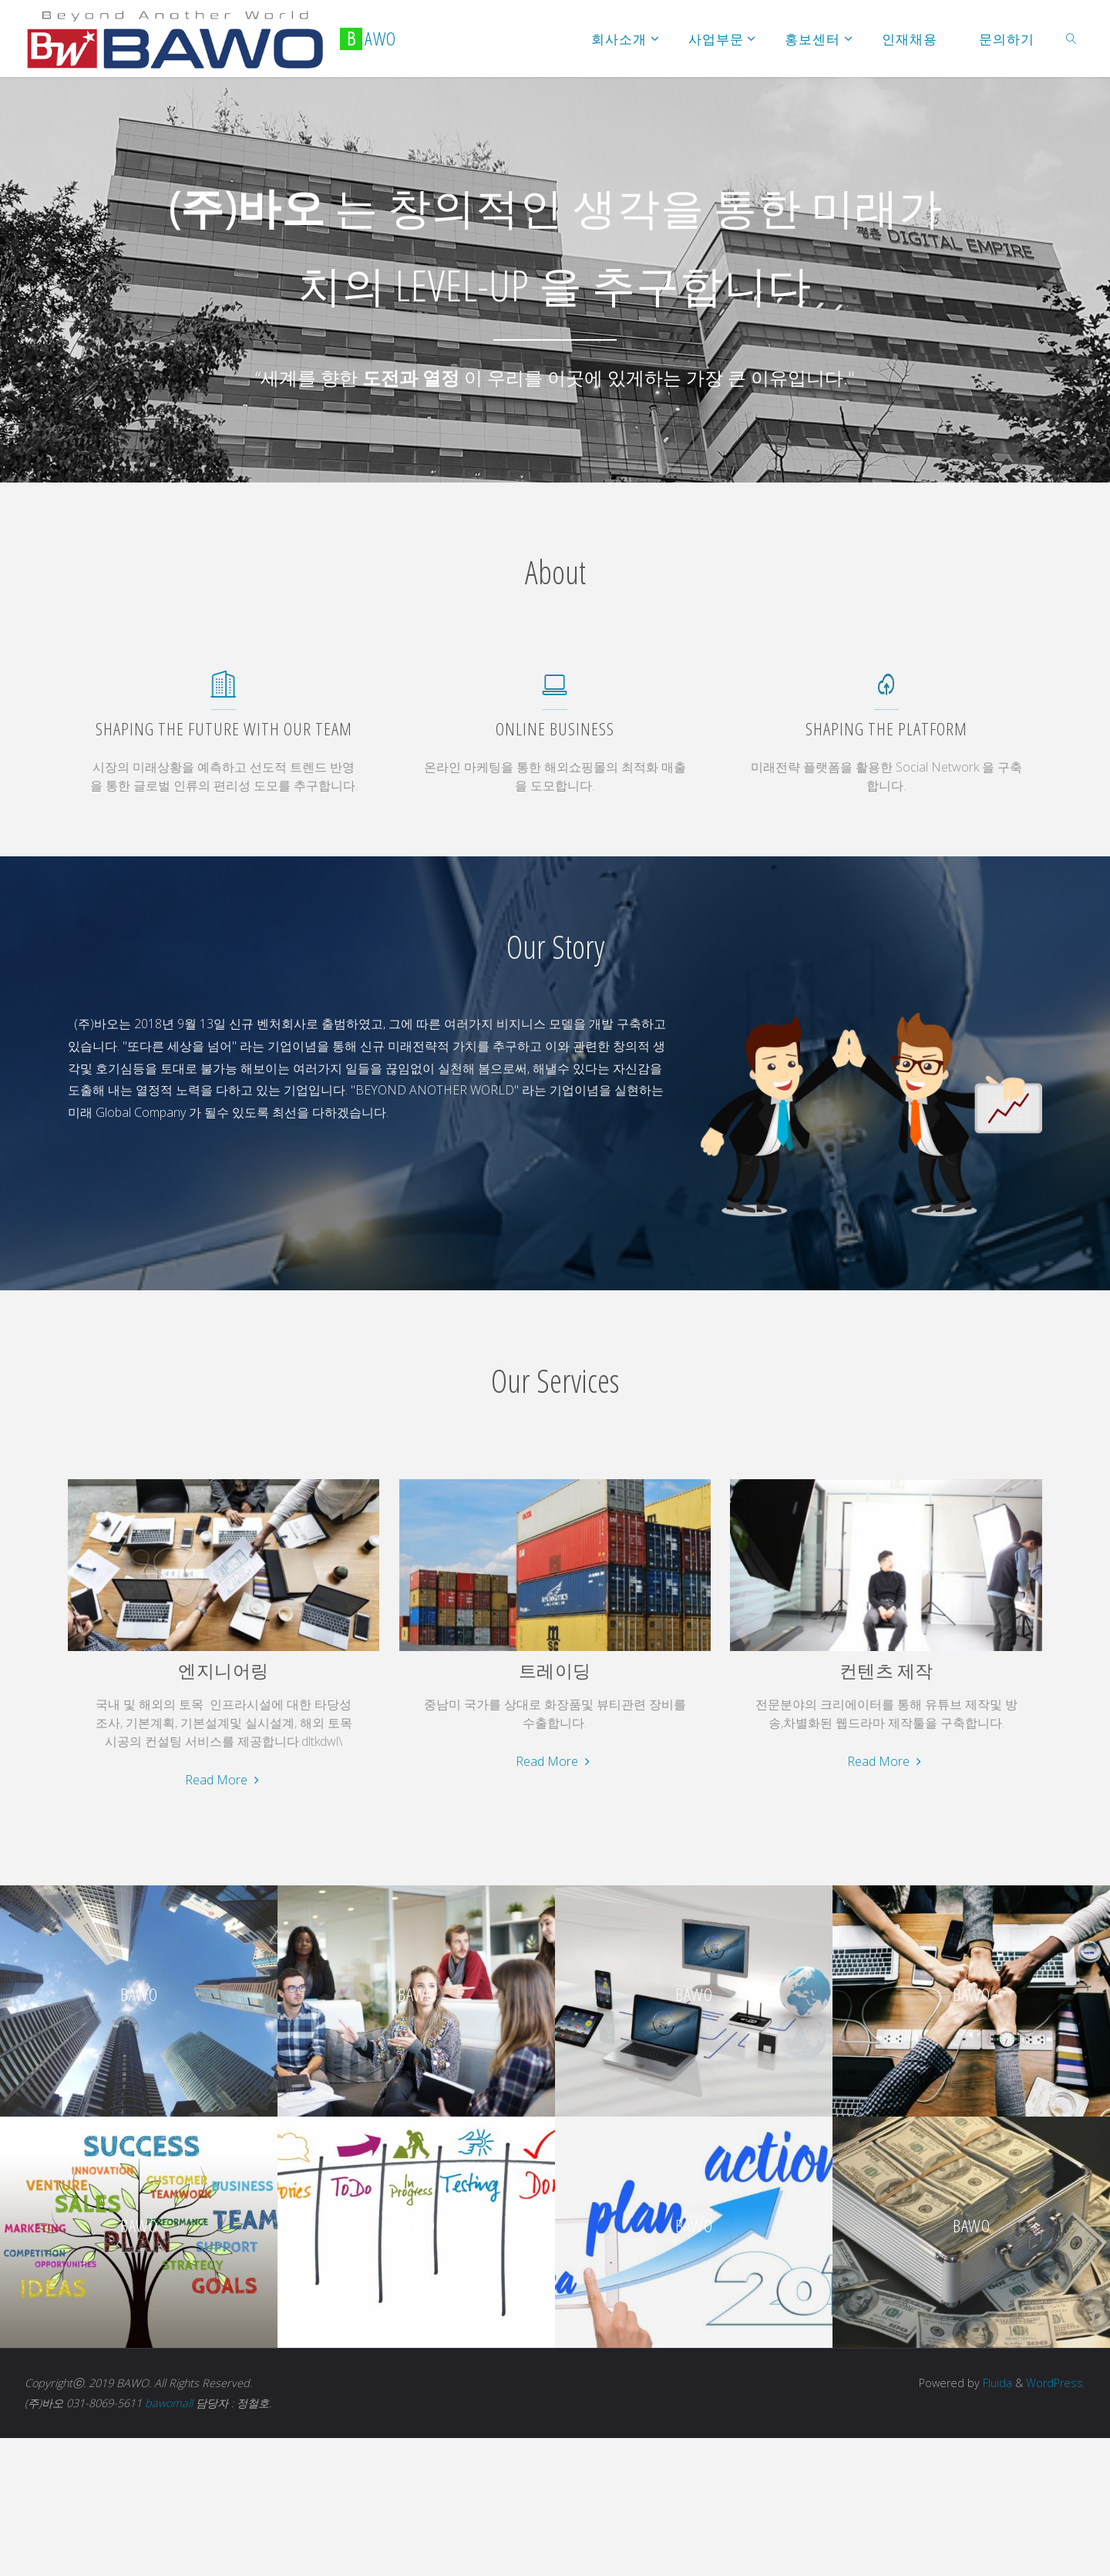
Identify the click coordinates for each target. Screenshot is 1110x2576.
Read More (224, 1779)
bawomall (169, 2403)
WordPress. (1055, 2383)
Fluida (996, 2383)
